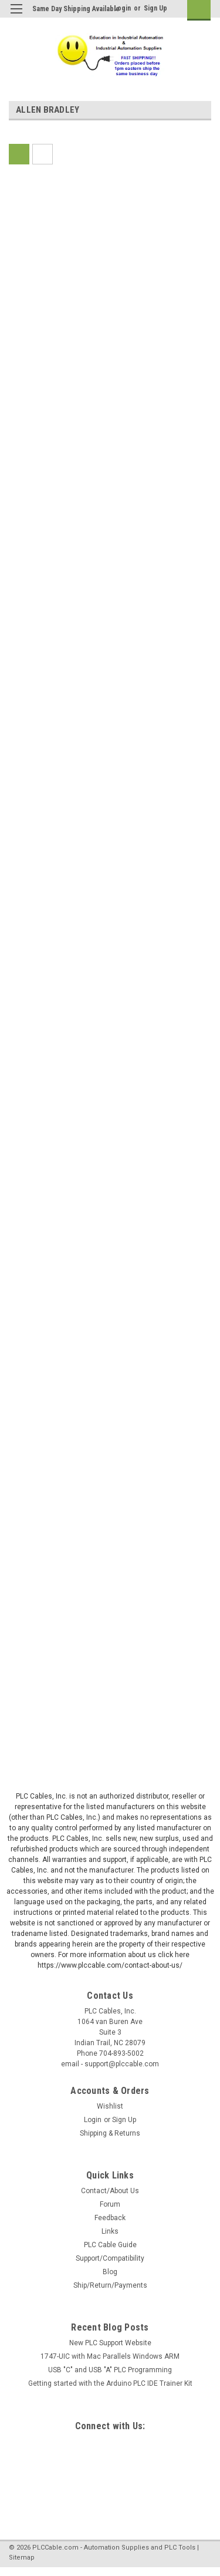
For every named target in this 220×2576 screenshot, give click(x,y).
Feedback (110, 2218)
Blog (110, 2272)
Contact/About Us (110, 2191)
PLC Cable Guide (110, 2245)
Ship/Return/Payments (110, 2285)
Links (110, 2231)
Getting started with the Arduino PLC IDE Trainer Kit (110, 2383)
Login (122, 8)
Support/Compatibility (110, 2258)
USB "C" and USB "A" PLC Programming (110, 2370)
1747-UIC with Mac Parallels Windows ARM (110, 2356)
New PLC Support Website (110, 2343)
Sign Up (155, 8)
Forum (110, 2204)
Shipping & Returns (110, 2133)
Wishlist (110, 2106)
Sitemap (22, 2557)
